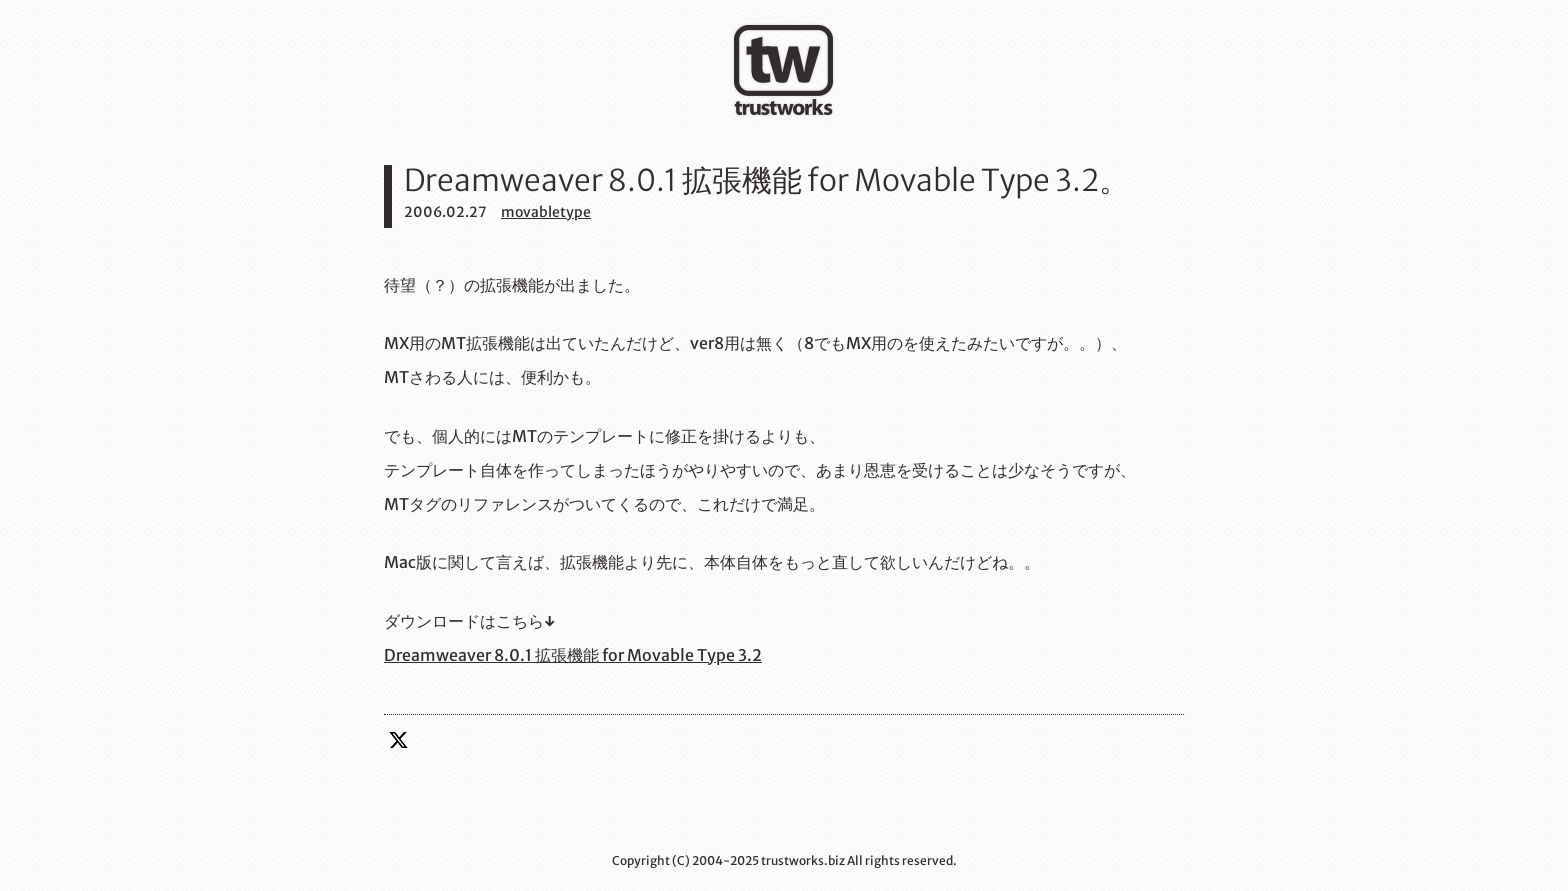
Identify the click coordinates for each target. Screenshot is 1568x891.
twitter (399, 740)
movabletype (546, 212)
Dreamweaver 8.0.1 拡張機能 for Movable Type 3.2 (573, 655)
